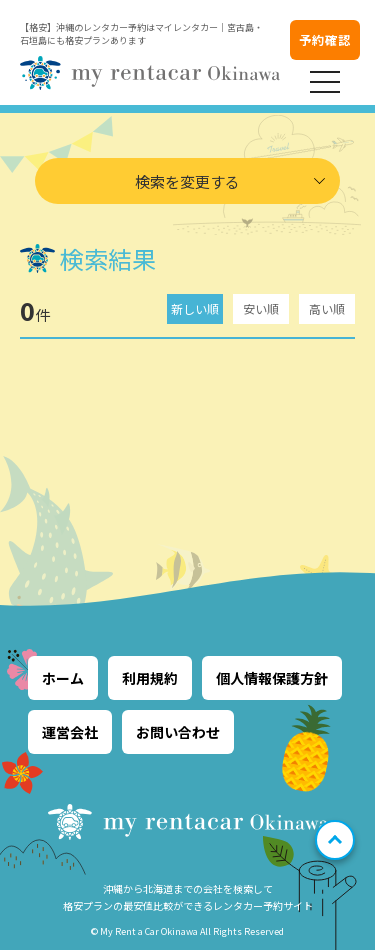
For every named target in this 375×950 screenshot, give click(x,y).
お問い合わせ (178, 732)
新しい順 (195, 308)
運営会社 (70, 732)
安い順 (261, 308)
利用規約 (150, 678)
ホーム (63, 678)
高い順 (327, 308)
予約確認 (325, 39)
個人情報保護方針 (272, 678)
